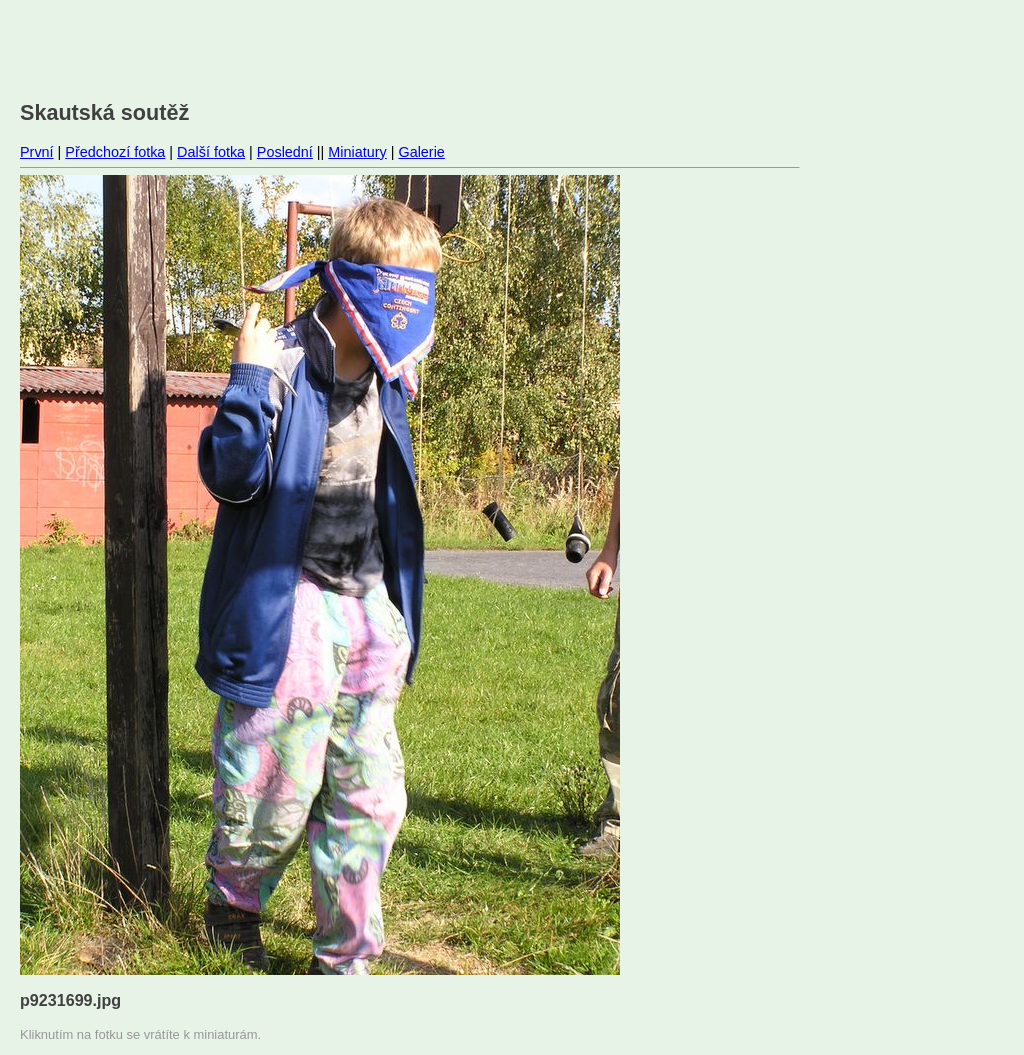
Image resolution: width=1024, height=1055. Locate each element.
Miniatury (357, 152)
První (37, 152)
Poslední (285, 152)
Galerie (421, 152)
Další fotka (211, 152)
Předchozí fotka (115, 152)
